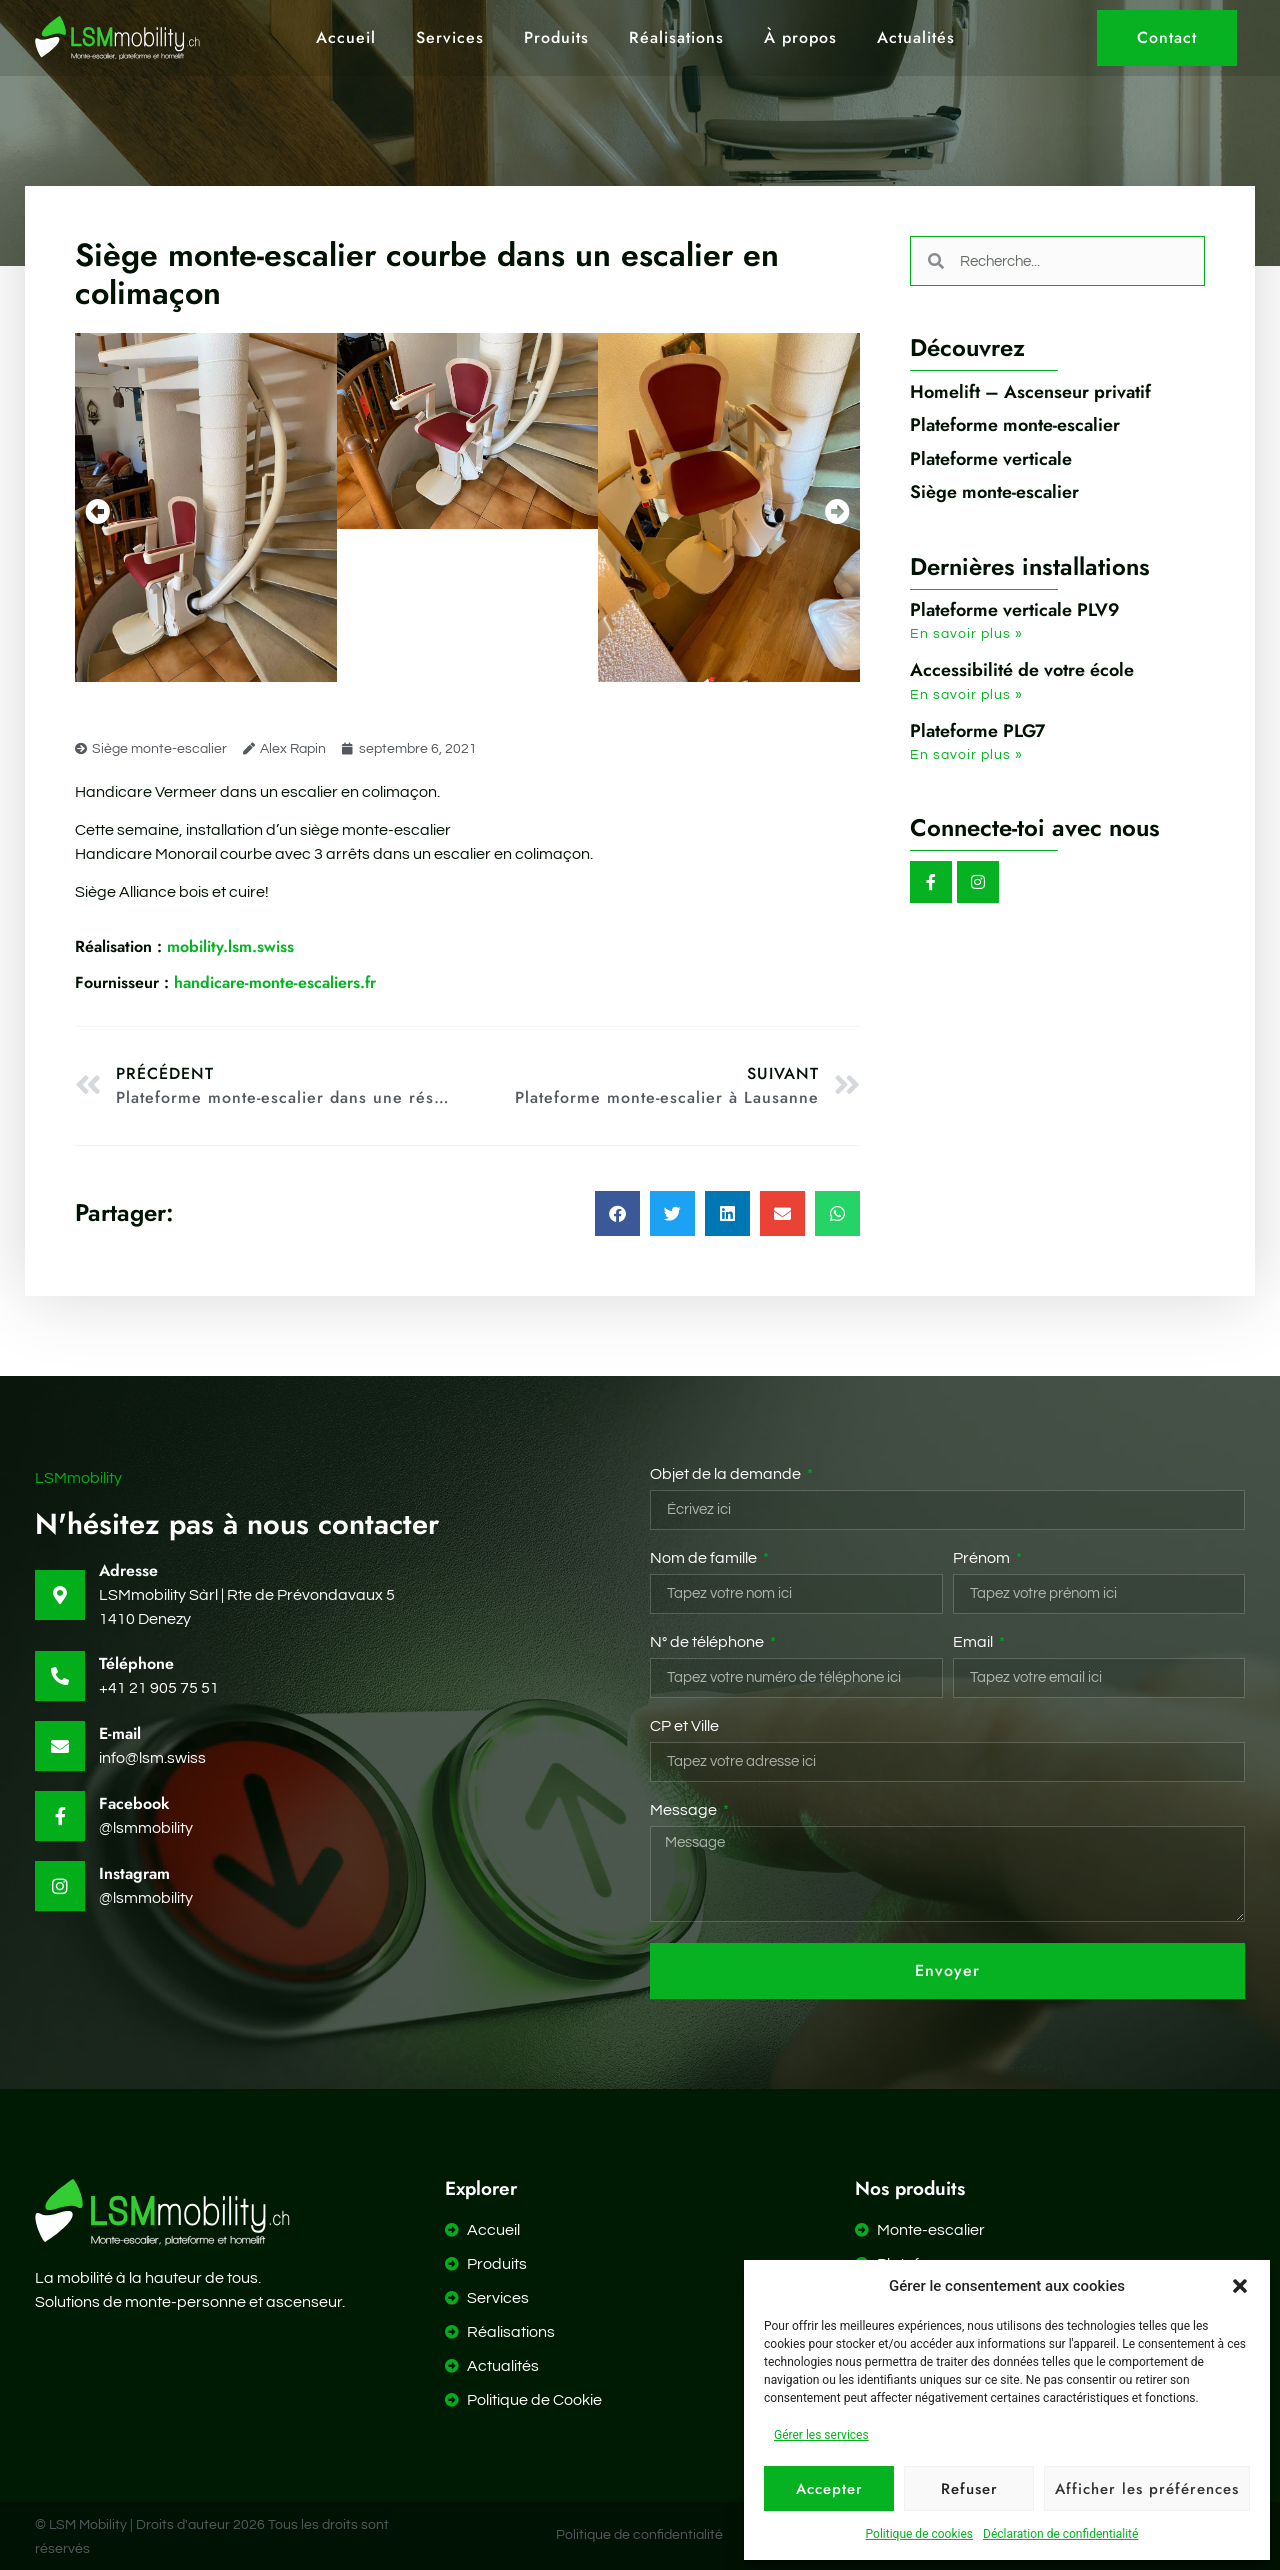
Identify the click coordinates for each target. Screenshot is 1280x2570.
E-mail (120, 1733)
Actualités (916, 38)
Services (450, 38)
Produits (556, 38)
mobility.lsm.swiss (184, 946)
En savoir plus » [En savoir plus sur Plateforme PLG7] (966, 755)
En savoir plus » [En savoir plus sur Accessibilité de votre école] (966, 695)
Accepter (829, 2489)
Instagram (134, 1873)
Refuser (969, 2489)
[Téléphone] (60, 1676)
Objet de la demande (727, 1474)
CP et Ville (684, 1726)
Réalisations (676, 38)
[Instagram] (60, 1886)
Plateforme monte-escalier (1015, 425)
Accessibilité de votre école (1022, 670)
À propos (800, 38)
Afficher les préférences (1147, 2489)
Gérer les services (821, 2435)
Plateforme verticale (991, 459)
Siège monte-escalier (159, 749)
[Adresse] (60, 1595)
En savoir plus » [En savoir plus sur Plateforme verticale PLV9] (966, 634)
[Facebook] (60, 1816)
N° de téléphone (708, 1642)
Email (974, 1642)
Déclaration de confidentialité (1060, 2534)
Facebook (134, 1803)
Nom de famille (705, 1558)
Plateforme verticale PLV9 (1015, 610)
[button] (1240, 2286)
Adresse (128, 1570)
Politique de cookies (919, 2534)
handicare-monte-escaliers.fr (225, 982)
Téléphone (136, 1663)
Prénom (983, 1558)
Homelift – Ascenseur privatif (1030, 392)
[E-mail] (60, 1746)
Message (685, 1810)
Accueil (346, 38)
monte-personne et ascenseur (233, 2302)
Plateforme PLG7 (977, 731)
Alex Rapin (293, 749)
